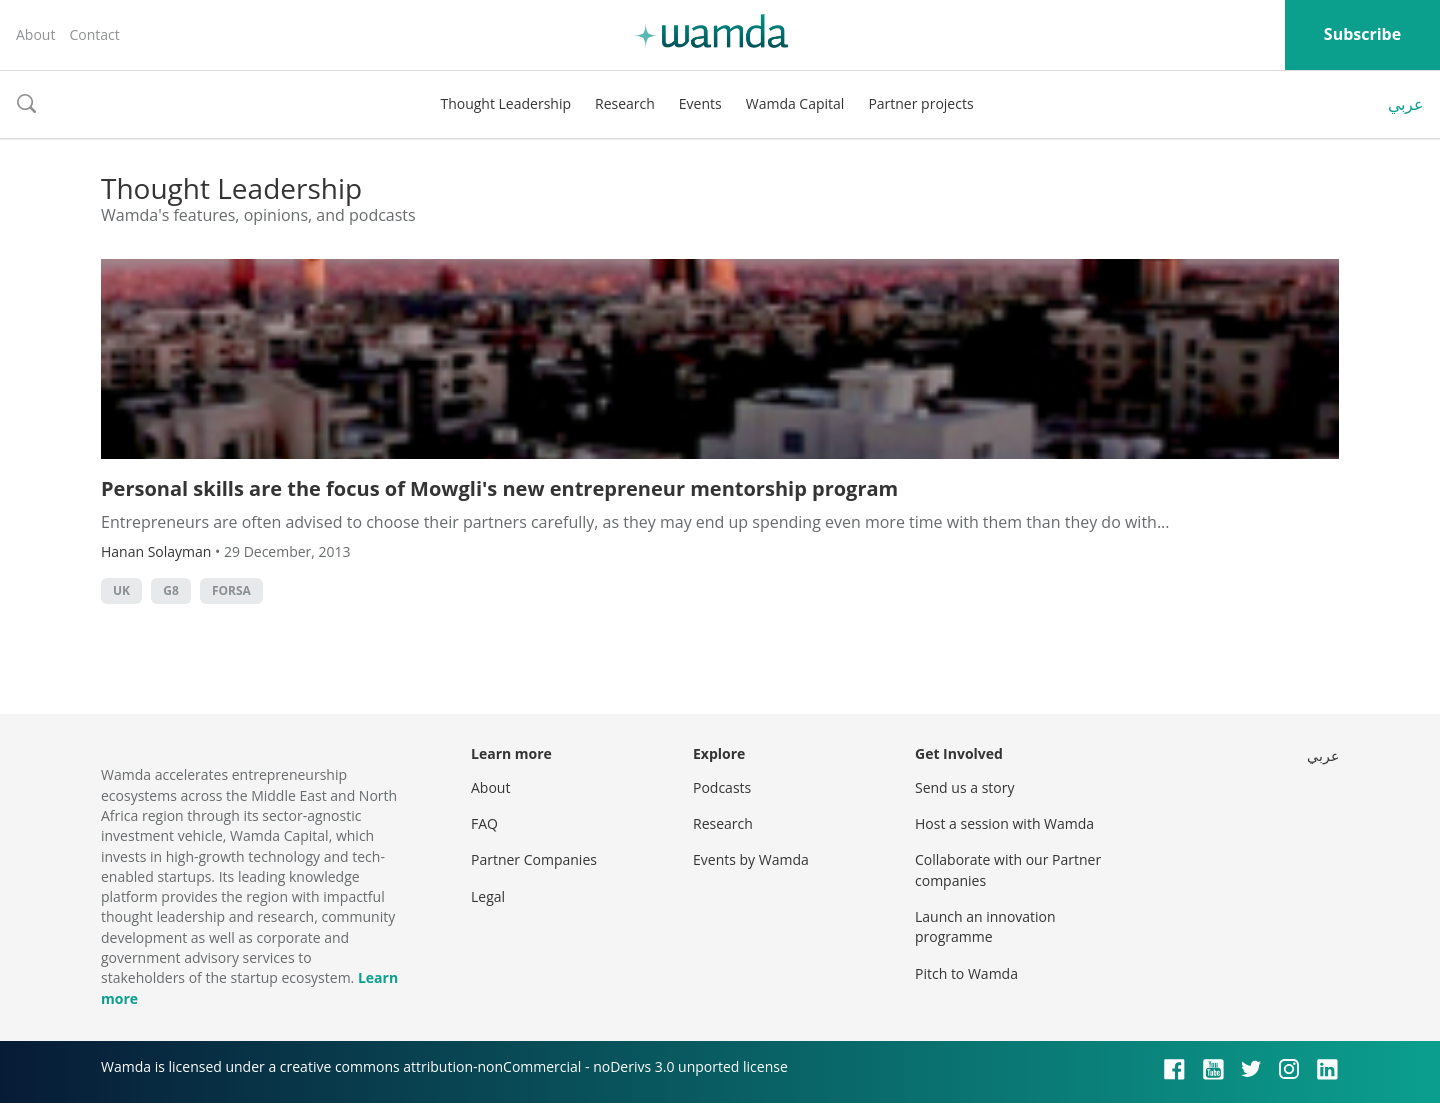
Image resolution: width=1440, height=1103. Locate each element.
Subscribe (1362, 34)
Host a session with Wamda (1004, 823)
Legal (488, 896)
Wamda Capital (795, 103)
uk (121, 590)
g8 (171, 590)
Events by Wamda (751, 859)
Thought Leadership (505, 103)
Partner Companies (534, 859)
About (35, 34)
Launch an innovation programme (985, 926)
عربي (1406, 104)
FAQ (484, 823)
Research (625, 103)
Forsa (231, 590)
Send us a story (964, 787)
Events (700, 103)
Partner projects (920, 103)
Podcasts (722, 787)
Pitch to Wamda (966, 973)
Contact (94, 34)
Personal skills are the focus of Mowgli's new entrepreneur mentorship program (499, 488)
